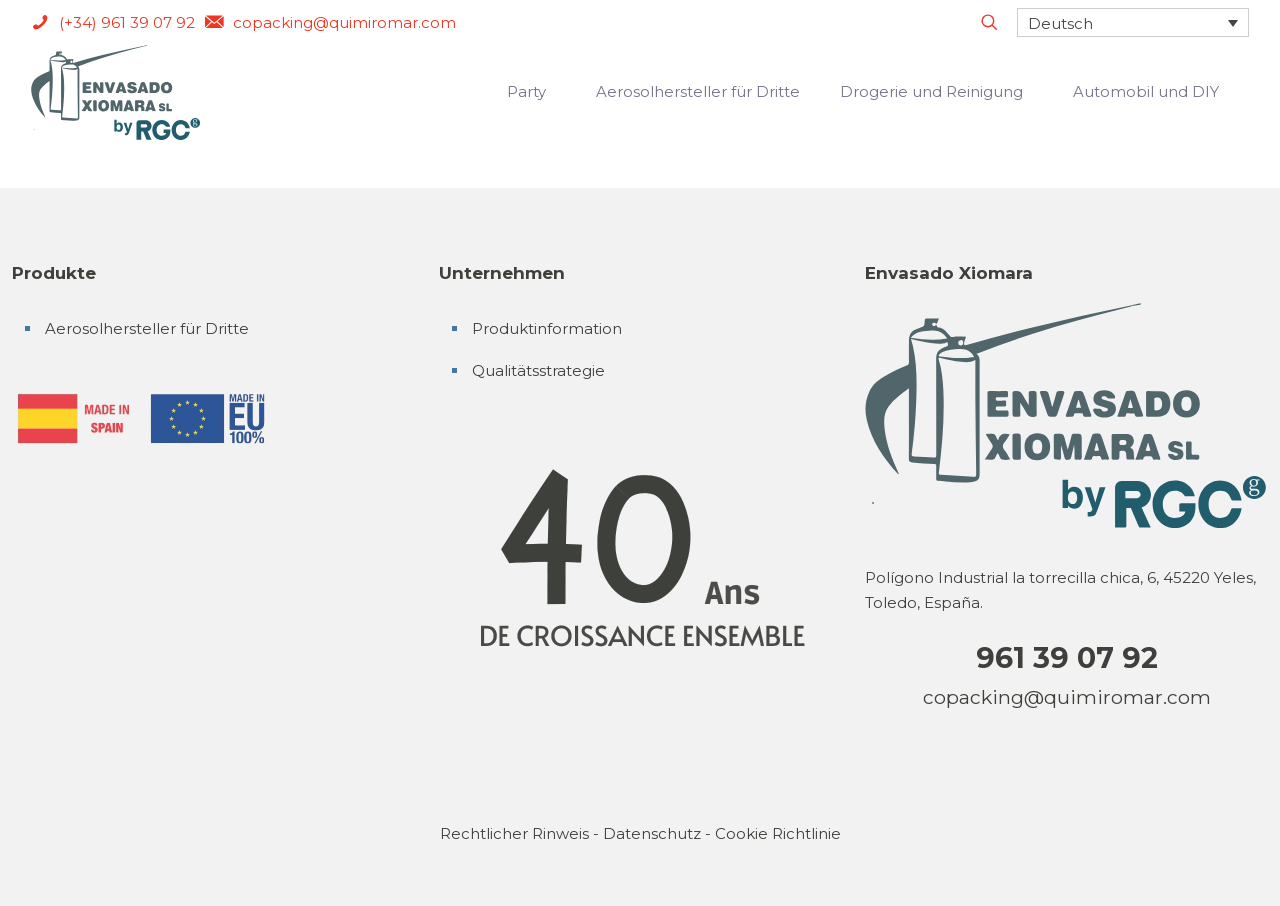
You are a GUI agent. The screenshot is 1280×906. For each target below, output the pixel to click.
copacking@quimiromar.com (1067, 697)
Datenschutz (652, 833)
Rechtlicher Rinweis (514, 833)
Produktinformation (547, 328)
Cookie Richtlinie (778, 833)
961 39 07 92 (1067, 657)
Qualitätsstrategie (538, 370)
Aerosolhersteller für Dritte (147, 328)
